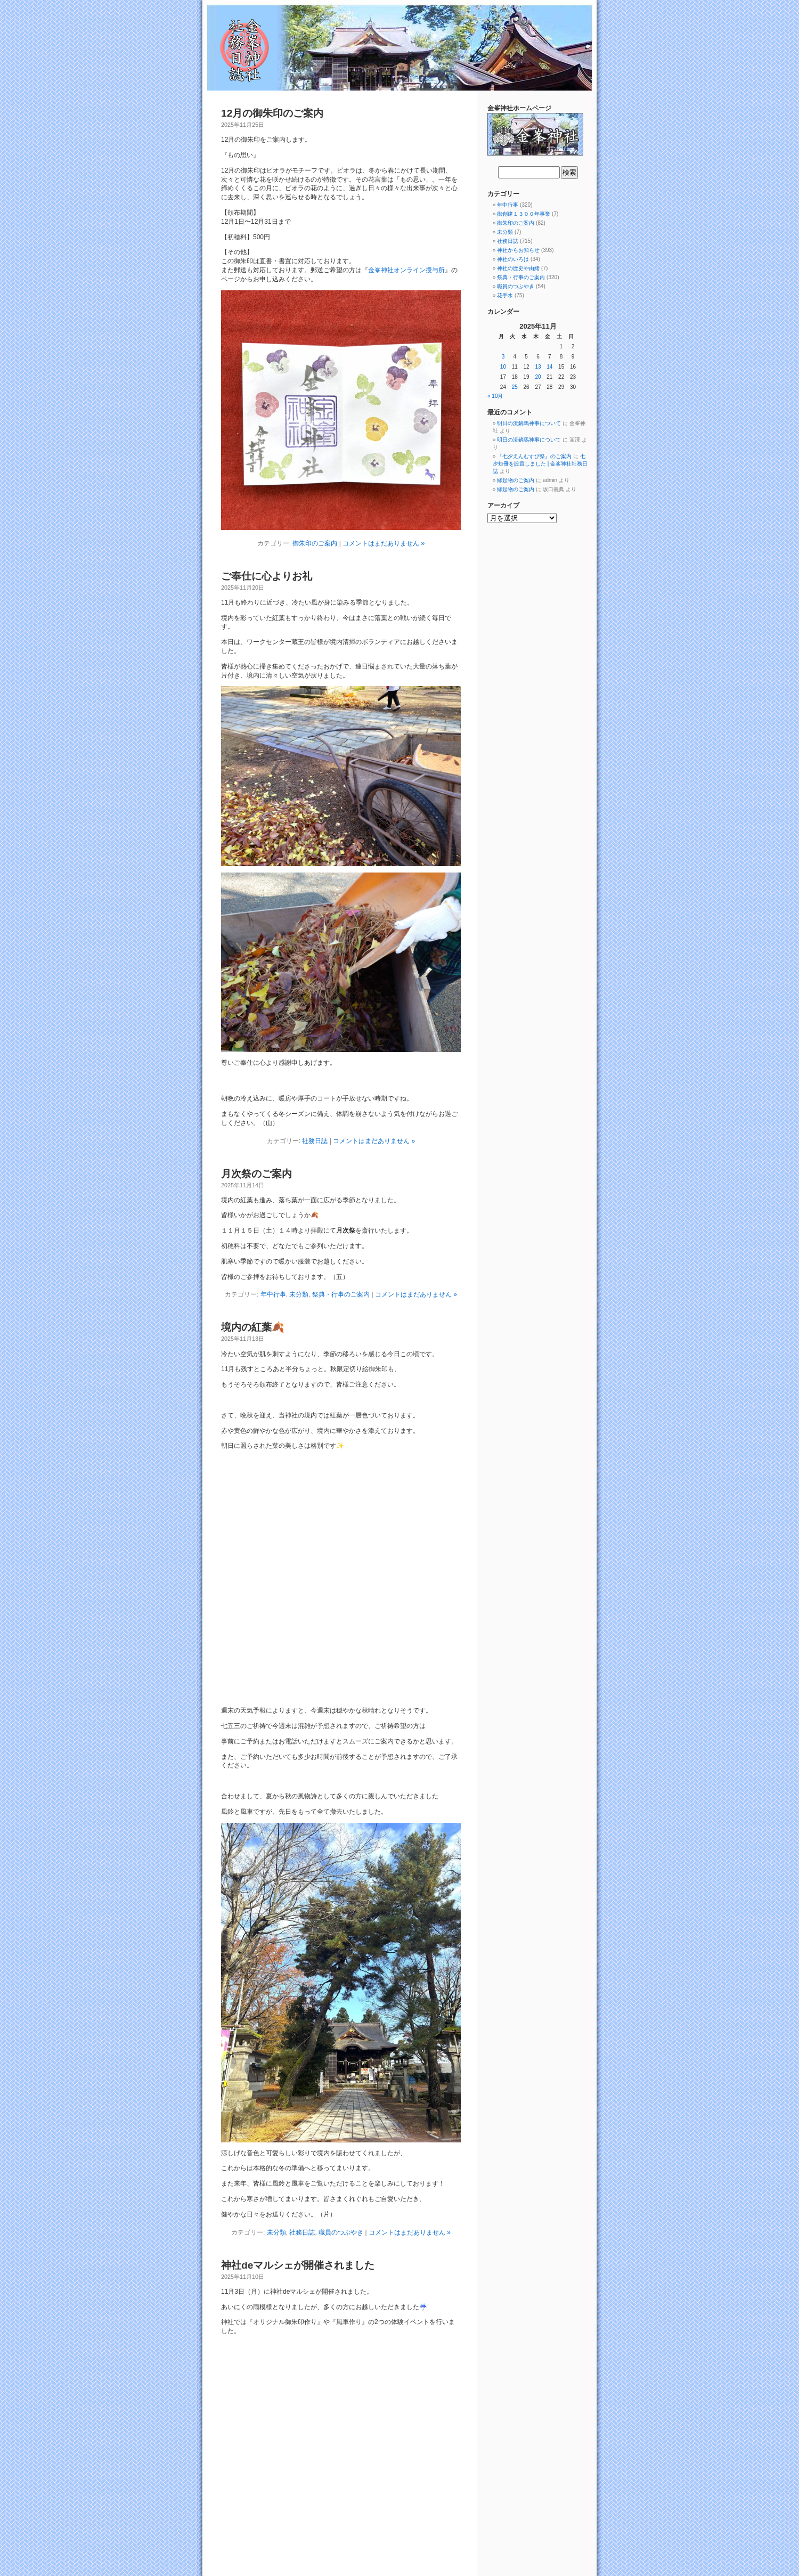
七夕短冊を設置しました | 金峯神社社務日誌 (540, 463)
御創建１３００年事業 (523, 214)
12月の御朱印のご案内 (272, 113)
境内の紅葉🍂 (252, 1327)
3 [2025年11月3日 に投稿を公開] (503, 357)
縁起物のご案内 (515, 480)
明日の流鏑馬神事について (529, 423)
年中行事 (273, 1294)
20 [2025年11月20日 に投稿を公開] (538, 377)
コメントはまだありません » (384, 543)
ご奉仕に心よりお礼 (266, 576)
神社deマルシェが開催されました (297, 2265)
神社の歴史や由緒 (518, 268)
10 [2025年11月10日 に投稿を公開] (503, 367)
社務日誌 (315, 1141)
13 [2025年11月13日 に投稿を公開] (538, 367)
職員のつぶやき (341, 2232)
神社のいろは (513, 259)
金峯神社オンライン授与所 (406, 270)
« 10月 (495, 396)
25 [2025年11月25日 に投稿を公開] (515, 387)
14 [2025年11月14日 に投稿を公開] (549, 367)
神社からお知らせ (518, 250)
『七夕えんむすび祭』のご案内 (534, 456)
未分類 (298, 1294)
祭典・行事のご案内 (341, 1294)
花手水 (505, 295)
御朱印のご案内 (314, 543)
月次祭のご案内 (256, 1173)
